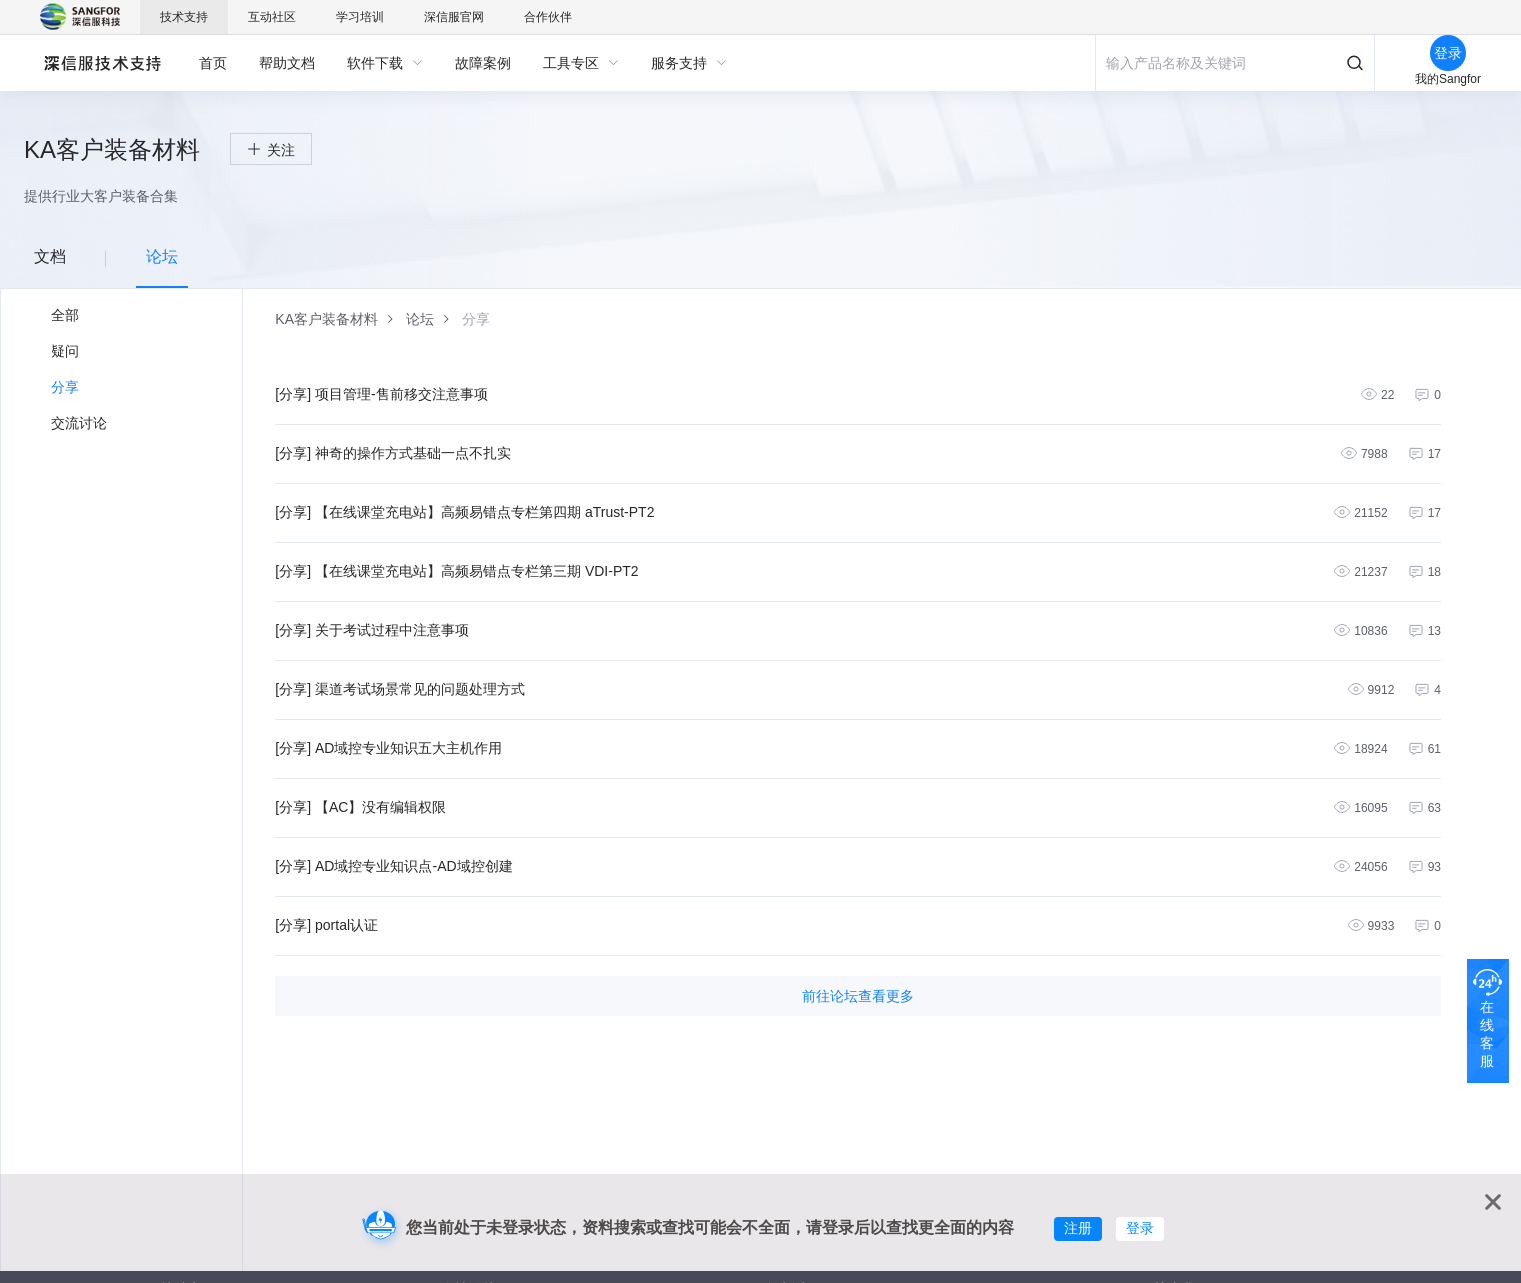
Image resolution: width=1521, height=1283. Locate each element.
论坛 (420, 319)
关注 (281, 150)
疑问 (65, 351)
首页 (213, 63)
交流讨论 (79, 423)
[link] (326, 319)
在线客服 (1487, 1034)
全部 (65, 315)
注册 (1078, 1228)
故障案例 (483, 63)
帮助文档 (287, 63)
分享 (65, 387)
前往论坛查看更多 (858, 996)
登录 (1140, 1228)
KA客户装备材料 (326, 319)
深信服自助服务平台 (101, 62)
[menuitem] (213, 63)
